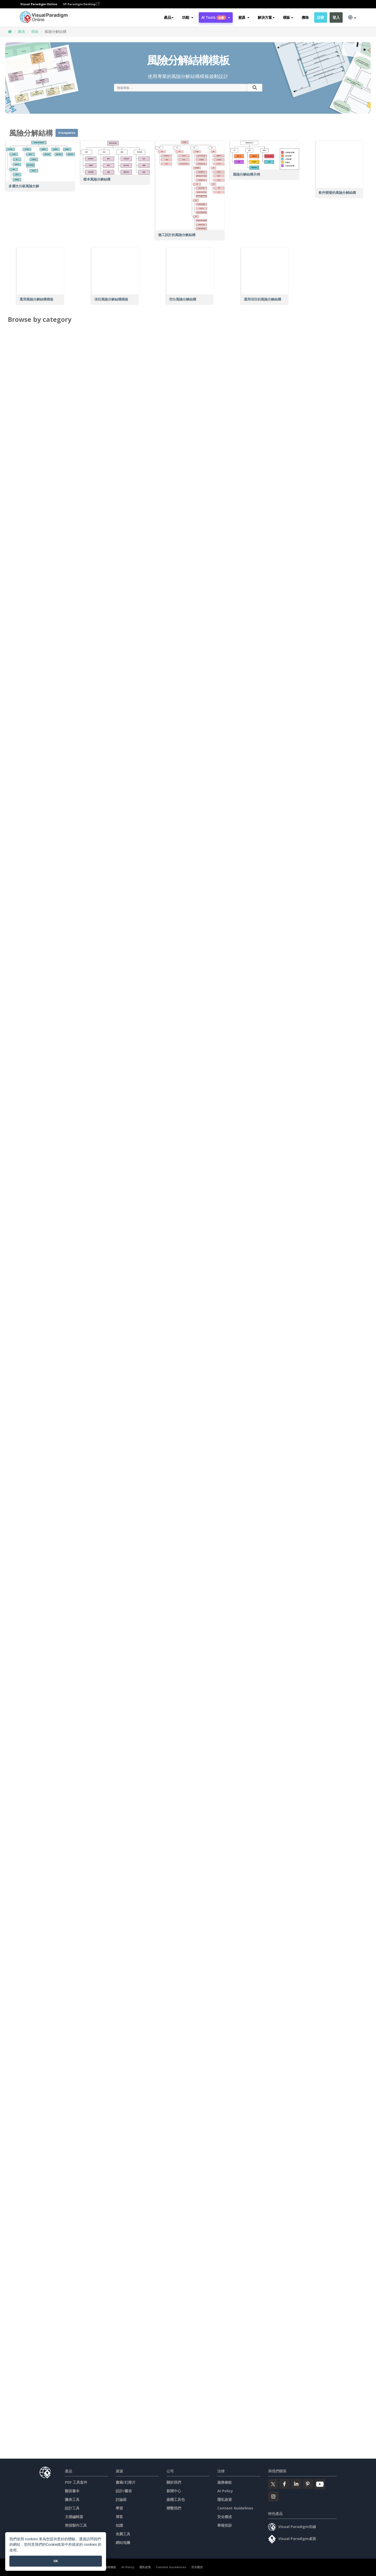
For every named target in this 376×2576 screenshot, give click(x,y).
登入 (336, 17)
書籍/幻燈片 (125, 2482)
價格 (305, 17)
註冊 (320, 17)
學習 (119, 2508)
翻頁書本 (72, 2490)
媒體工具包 (176, 2499)
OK (55, 2561)
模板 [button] (288, 17)
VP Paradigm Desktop (81, 4)
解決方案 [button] (266, 17)
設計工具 (72, 2508)
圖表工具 (72, 2499)
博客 (119, 2516)
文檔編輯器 (74, 2516)
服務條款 (224, 2482)
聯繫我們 (174, 2508)
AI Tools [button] (215, 17)
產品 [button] (169, 17)
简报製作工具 (76, 2525)
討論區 (121, 2499)
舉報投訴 (224, 2525)
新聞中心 (174, 2490)
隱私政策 (224, 2499)
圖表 (21, 31)
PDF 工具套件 (76, 2482)
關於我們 (174, 2482)
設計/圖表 (124, 2490)
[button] (187, 17)
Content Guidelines (235, 2508)
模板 (35, 31)
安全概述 (224, 2516)
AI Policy (225, 2490)
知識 (119, 2525)
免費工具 (123, 2533)
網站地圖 (123, 2542)
